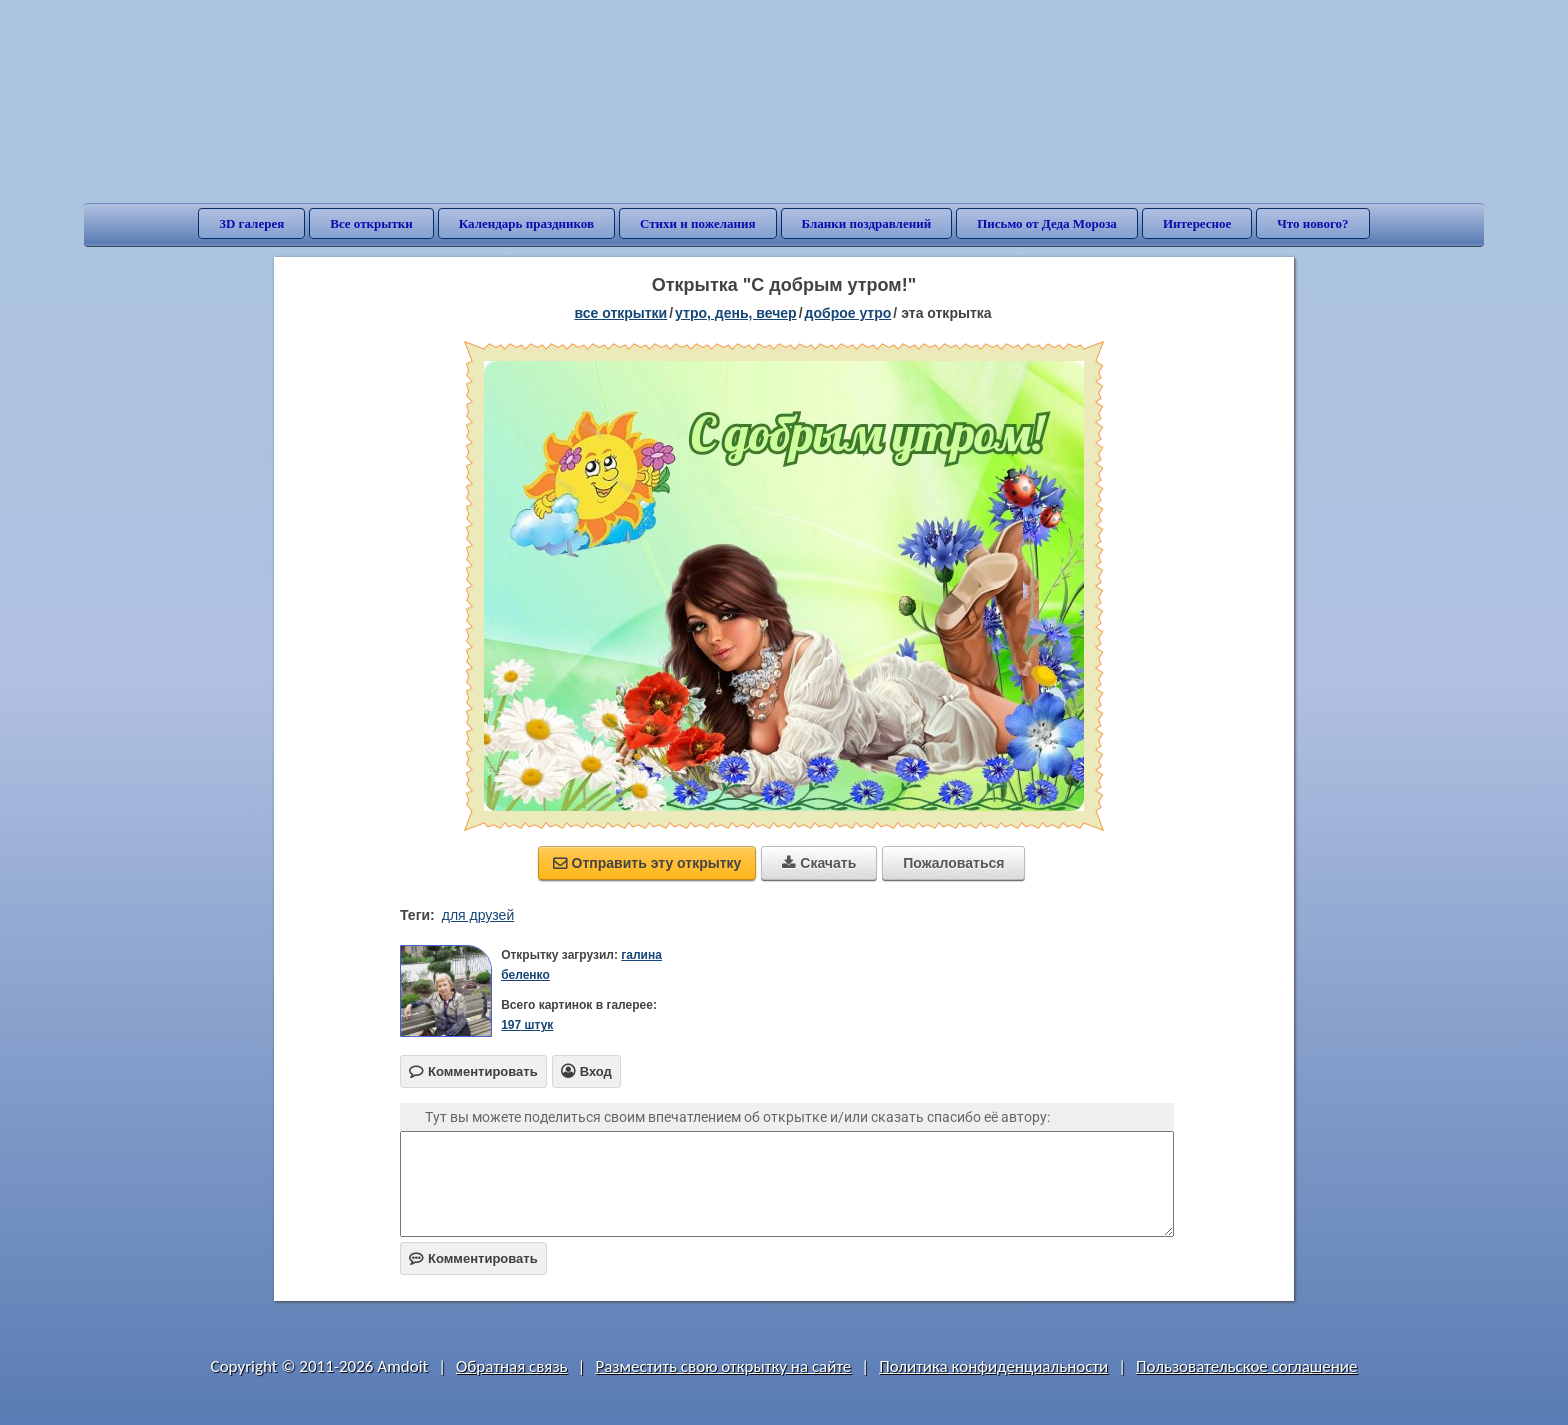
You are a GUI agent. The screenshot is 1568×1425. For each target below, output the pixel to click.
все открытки (620, 313)
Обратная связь (512, 1366)
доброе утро (848, 313)
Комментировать (473, 1258)
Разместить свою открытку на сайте (723, 1366)
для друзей (478, 915)
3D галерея (251, 223)
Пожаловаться (953, 863)
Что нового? (1312, 223)
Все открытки (371, 223)
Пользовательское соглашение (1246, 1366)
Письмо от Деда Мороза (1047, 223)
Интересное (1197, 223)
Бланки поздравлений (867, 223)
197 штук (527, 1025)
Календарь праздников (526, 223)
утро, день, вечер (736, 313)
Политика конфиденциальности (993, 1366)
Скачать (819, 863)
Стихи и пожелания (698, 223)
